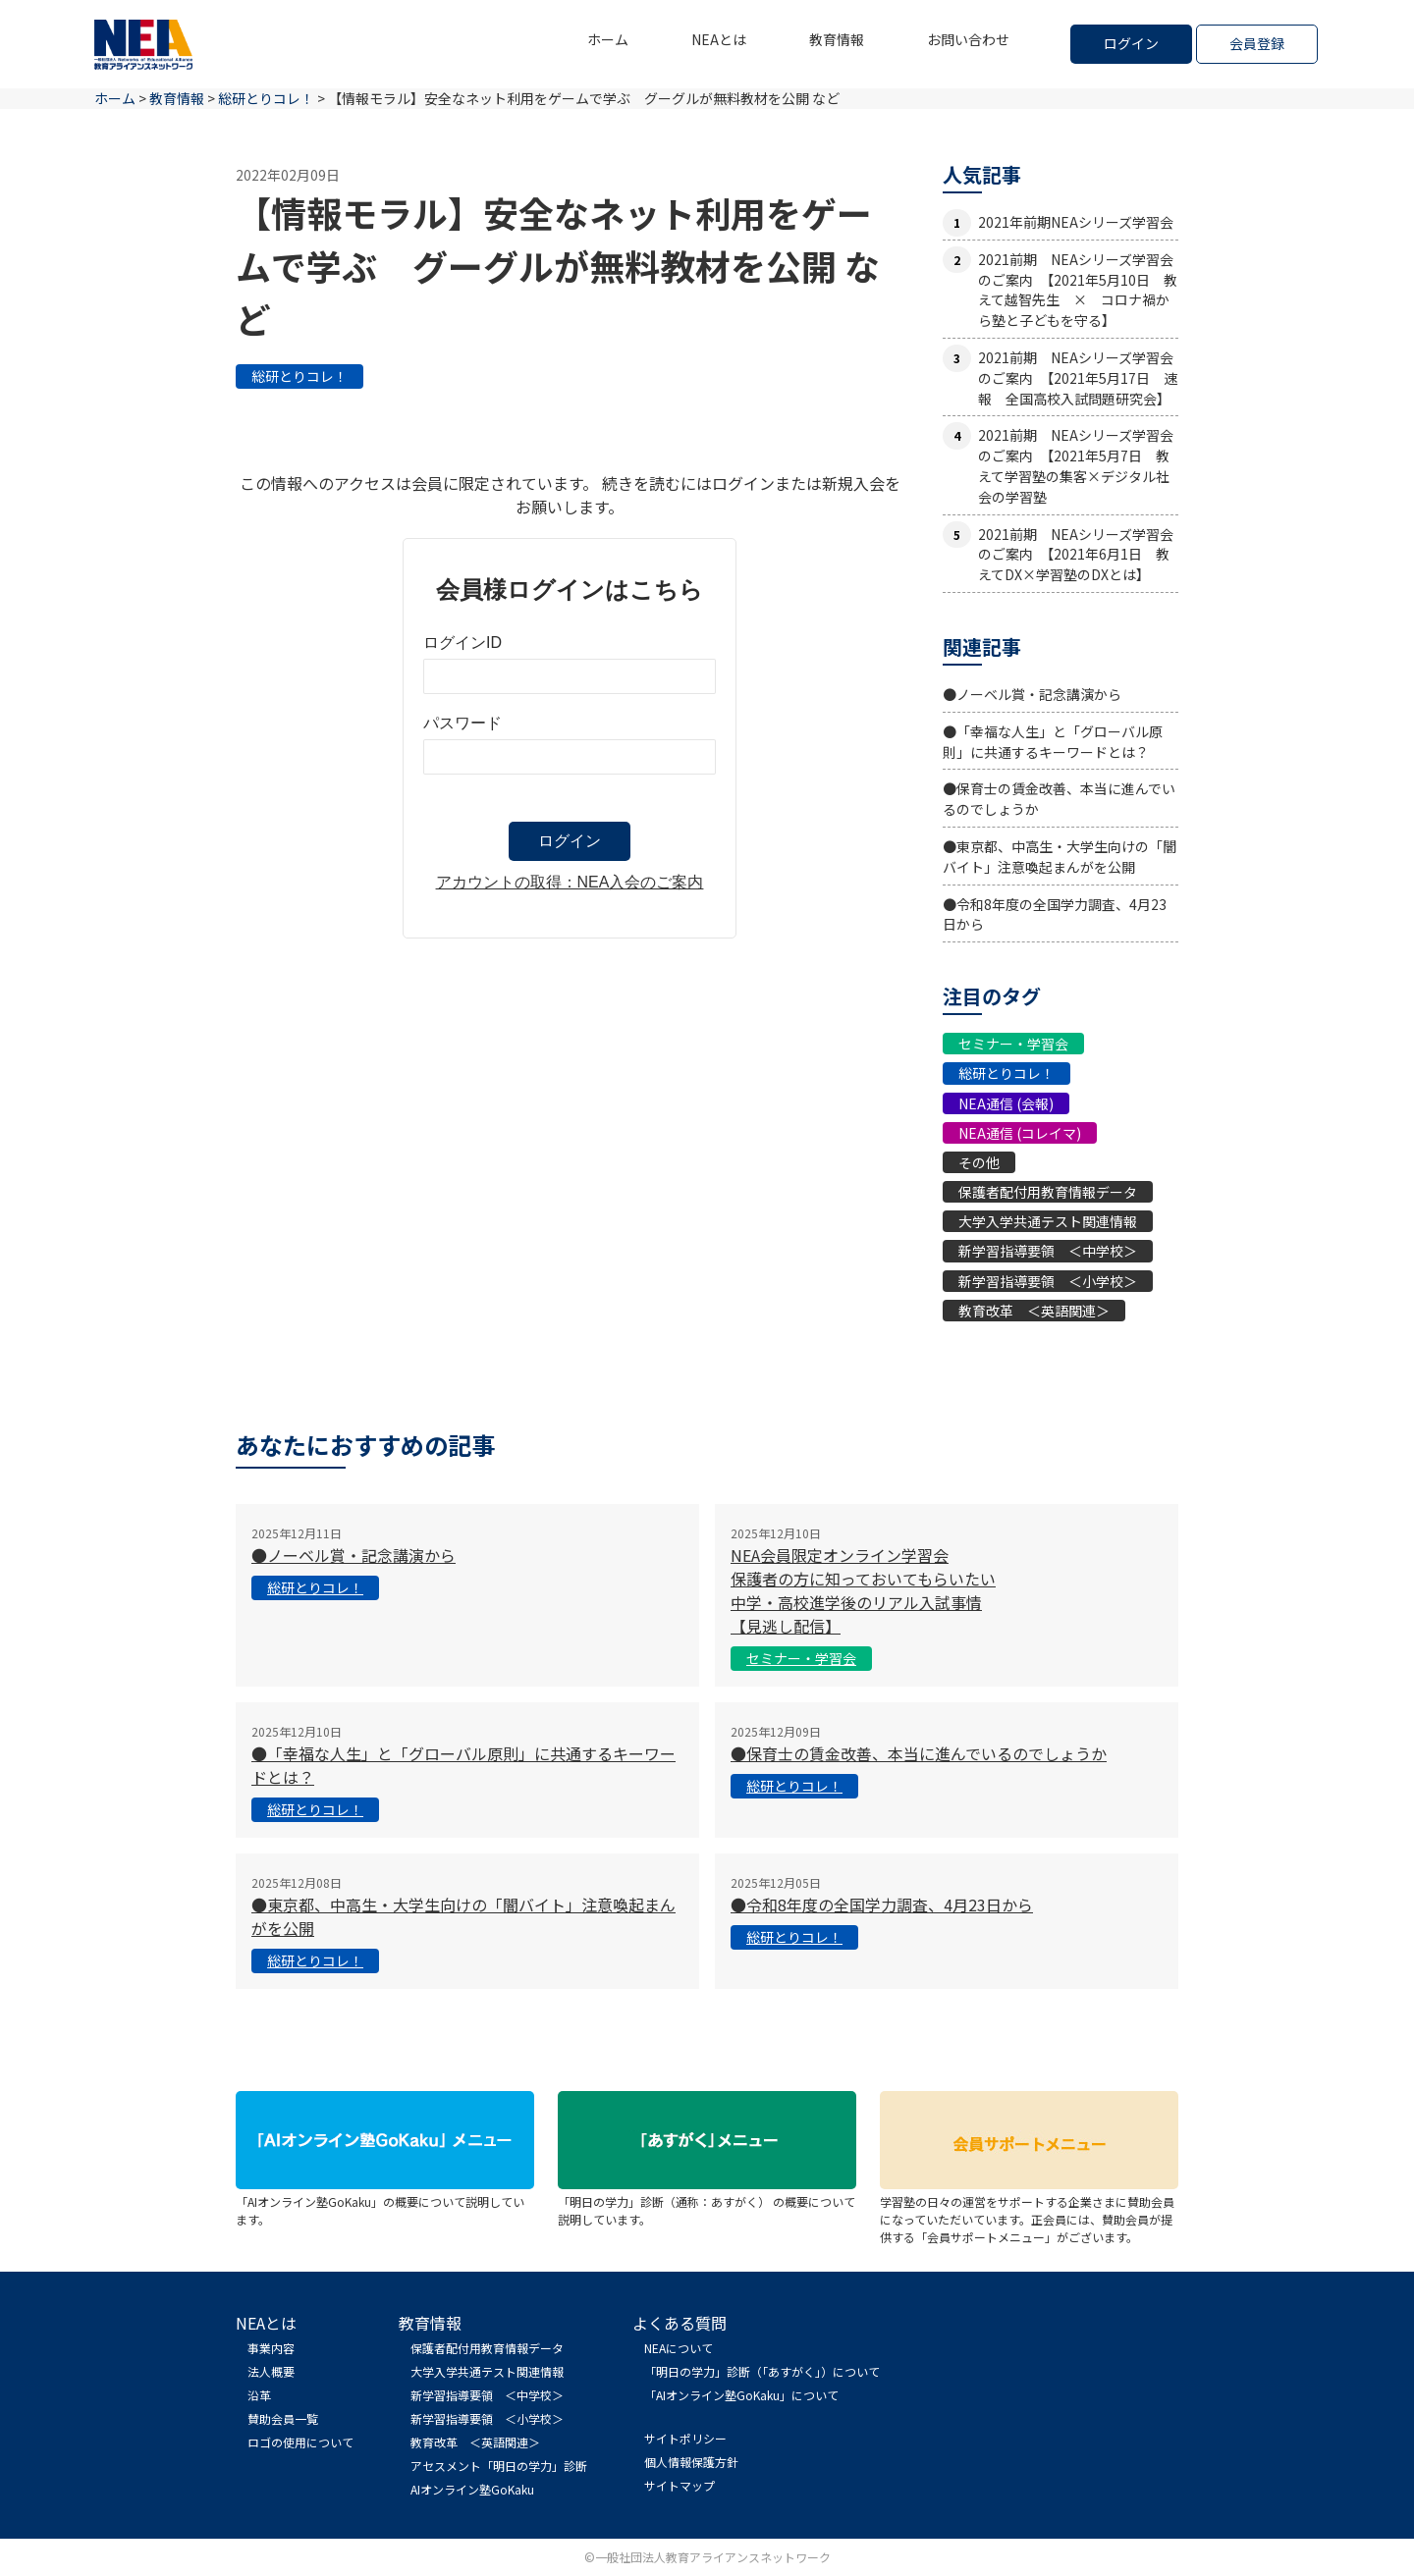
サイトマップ (679, 2485)
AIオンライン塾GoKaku (472, 2489)
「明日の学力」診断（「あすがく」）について (762, 2371)
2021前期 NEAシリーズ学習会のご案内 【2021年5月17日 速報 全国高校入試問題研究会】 (1077, 378)
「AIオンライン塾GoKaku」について (741, 2395)
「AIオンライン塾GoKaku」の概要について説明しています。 (385, 2201)
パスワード (462, 723)
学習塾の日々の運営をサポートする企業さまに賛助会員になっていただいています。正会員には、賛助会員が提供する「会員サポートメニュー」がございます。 (1029, 2210)
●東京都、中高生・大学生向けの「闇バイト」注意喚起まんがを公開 (1059, 856)
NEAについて (678, 2347)
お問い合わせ (968, 39)
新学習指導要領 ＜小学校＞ (1047, 1281)
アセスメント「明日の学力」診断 (498, 2465)
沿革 (259, 2395)
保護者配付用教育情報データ (1047, 1192)
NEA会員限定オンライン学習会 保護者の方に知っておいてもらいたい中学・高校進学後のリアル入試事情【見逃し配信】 (863, 1590)
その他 (979, 1162)
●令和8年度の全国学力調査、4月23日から (882, 1904)
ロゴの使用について (300, 2442)
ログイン (1131, 43)
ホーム (607, 39)
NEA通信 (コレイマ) (1019, 1133)
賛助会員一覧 (282, 2418)
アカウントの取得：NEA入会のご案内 (570, 882)
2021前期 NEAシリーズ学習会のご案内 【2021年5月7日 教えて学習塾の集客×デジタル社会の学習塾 (1075, 465)
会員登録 (1256, 43)
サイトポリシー (685, 2438)
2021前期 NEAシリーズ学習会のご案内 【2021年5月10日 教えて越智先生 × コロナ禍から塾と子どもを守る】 (1077, 289)
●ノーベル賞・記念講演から (1032, 694)
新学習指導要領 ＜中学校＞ (1047, 1251)
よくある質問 (679, 2322)
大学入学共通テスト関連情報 (1047, 1221)
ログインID (462, 642)
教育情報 (836, 39)
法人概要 (271, 2371)
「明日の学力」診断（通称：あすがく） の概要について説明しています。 (707, 2201)
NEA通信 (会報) (1006, 1103)
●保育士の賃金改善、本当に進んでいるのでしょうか (919, 1753)
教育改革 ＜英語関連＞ (1034, 1310)
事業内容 (271, 2347)
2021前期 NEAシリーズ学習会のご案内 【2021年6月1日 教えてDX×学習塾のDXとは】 (1075, 554)
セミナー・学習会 (1013, 1043)
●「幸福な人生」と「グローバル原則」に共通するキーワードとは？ (1053, 742)
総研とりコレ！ (299, 376)
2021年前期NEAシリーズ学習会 (1075, 222)
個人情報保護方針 (691, 2461)
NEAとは (718, 39)
